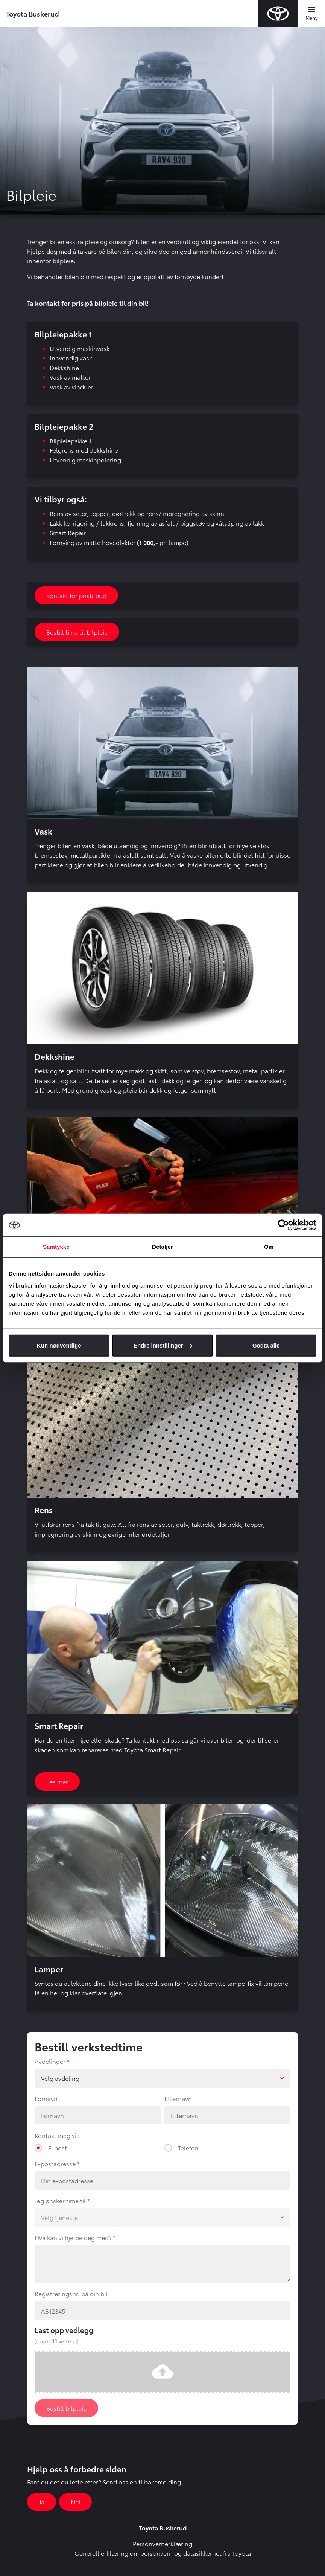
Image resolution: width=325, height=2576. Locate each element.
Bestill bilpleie (66, 2408)
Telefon (188, 2147)
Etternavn (178, 2098)
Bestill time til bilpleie (77, 631)
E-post (57, 2147)
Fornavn (46, 2098)
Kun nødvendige (59, 1345)
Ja (41, 2501)
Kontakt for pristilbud (76, 595)
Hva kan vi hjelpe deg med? (73, 2237)
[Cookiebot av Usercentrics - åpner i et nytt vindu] (283, 1225)
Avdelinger (50, 2061)
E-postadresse (55, 2163)
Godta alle (266, 1345)
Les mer (57, 1781)
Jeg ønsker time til (60, 2200)
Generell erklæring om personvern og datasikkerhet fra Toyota (162, 2553)
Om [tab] (268, 1247)
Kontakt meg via (57, 2135)
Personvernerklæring (162, 2543)
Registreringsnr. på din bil (71, 2293)
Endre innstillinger (163, 1345)
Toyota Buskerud (32, 13)
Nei (75, 2501)
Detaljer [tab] (162, 1247)
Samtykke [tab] (56, 1247)
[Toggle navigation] (311, 13)
